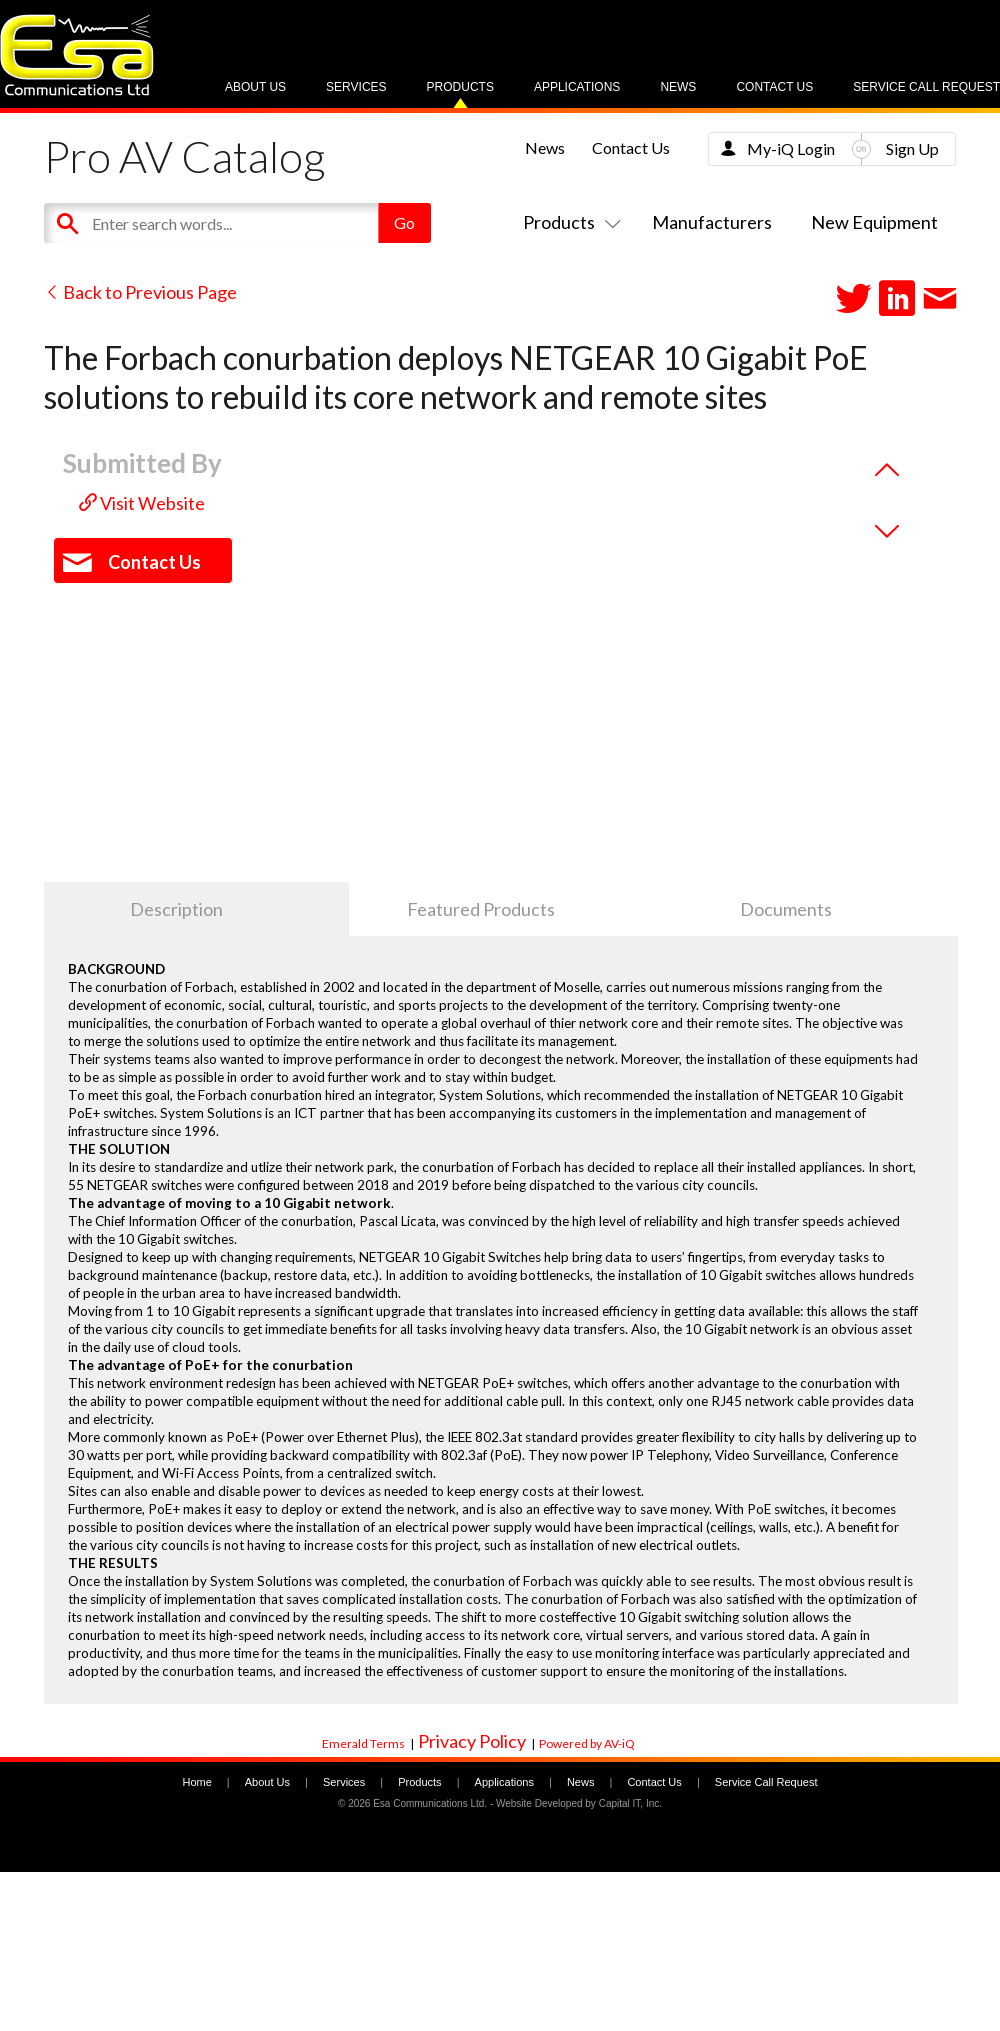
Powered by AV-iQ (587, 1743)
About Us (255, 87)
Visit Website (142, 503)
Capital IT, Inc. (630, 1803)
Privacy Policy (472, 1741)
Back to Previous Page (140, 292)
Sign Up (912, 148)
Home (196, 1782)
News (678, 87)
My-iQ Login (791, 148)
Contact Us (774, 87)
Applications (577, 87)
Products (460, 87)
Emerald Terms (363, 1743)
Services (356, 87)
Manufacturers (712, 222)
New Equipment (874, 222)
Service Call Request (926, 87)
